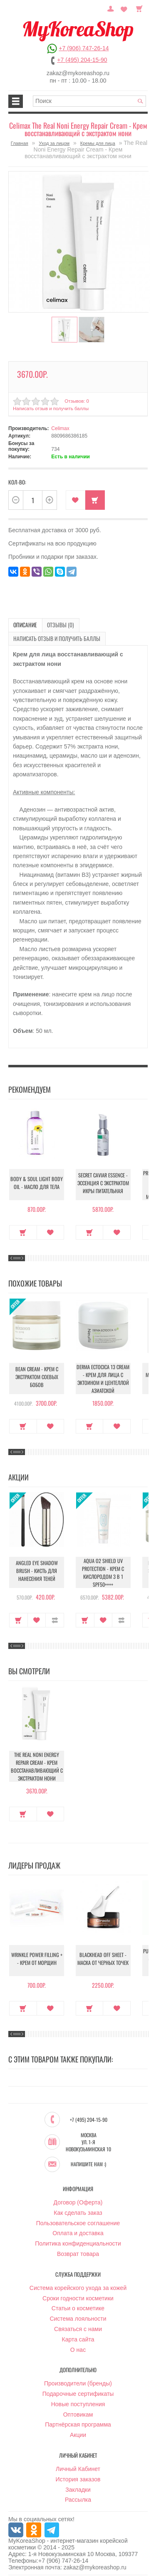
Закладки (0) (125, 7)
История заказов (78, 2476)
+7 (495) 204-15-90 (82, 59)
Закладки (78, 2486)
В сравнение (54, 1616)
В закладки (75, 498)
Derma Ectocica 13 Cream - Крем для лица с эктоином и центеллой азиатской (103, 1375)
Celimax (60, 427)
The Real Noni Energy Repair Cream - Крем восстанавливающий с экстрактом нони (37, 1763)
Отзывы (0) (53, 622)
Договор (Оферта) (78, 2199)
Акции (78, 2431)
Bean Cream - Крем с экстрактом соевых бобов (37, 1375)
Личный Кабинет (78, 2465)
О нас (78, 2346)
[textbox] (89, 101)
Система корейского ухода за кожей (78, 2284)
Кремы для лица (97, 143)
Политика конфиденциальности (78, 2240)
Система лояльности (78, 2315)
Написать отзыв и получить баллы (49, 406)
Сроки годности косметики (78, 2295)
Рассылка (78, 2496)
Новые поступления (78, 2400)
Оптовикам (78, 2411)
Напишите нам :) (88, 2161)
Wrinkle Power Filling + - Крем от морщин (36, 1957)
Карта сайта (78, 2336)
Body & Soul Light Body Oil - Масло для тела (36, 1181)
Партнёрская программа (78, 2421)
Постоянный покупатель (114, 7)
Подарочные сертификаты (78, 2390)
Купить (95, 498)
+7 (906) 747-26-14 (84, 48)
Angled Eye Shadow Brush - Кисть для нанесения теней (37, 1569)
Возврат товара (78, 2250)
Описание (23, 622)
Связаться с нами (78, 2325)
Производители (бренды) (78, 2380)
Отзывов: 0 (76, 398)
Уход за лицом (54, 143)
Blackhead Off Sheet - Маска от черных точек (103, 1957)
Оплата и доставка (77, 2229)
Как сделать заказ (78, 2209)
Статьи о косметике (78, 2305)
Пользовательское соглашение (78, 2219)
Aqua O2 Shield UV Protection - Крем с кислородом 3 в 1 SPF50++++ (103, 1569)
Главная (19, 143)
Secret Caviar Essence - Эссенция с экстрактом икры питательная (103, 1181)
